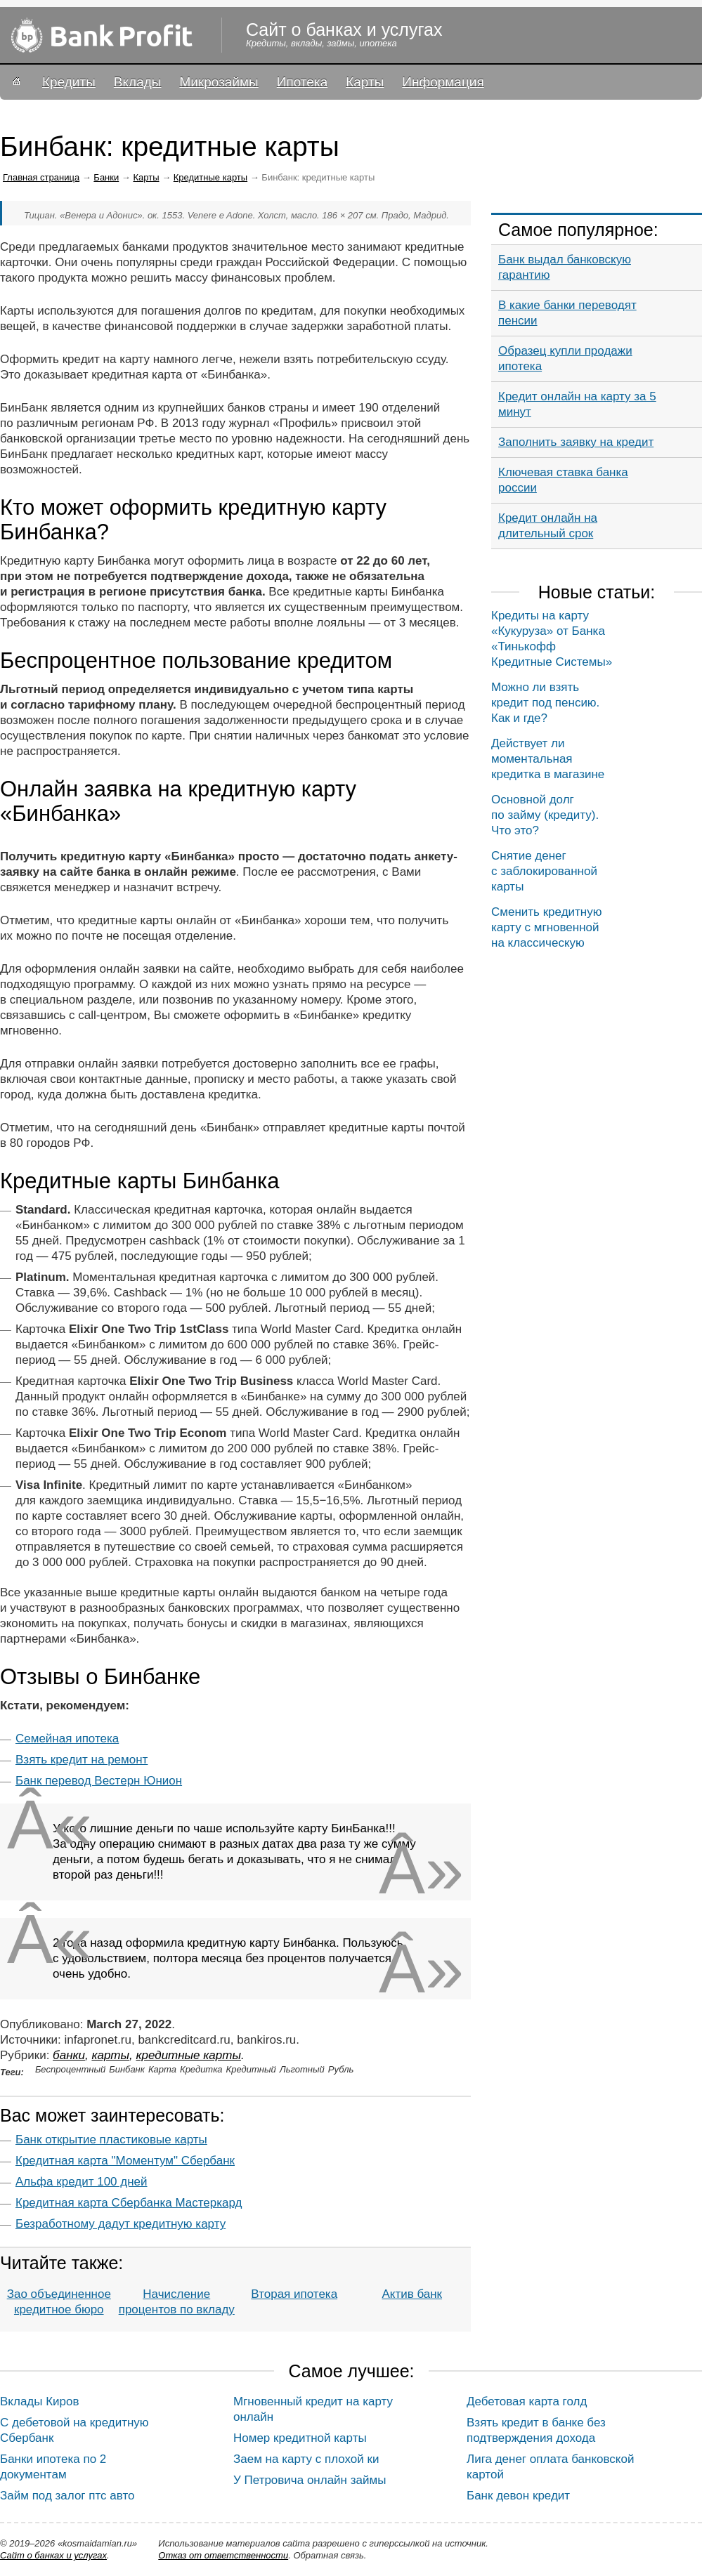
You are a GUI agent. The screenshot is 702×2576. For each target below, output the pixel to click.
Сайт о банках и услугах (53, 2555)
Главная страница (41, 177)
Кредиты (69, 81)
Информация (442, 81)
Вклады (138, 81)
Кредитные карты (210, 177)
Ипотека (302, 81)
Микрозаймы (218, 81)
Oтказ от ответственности (223, 2555)
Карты (365, 81)
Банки (106, 177)
